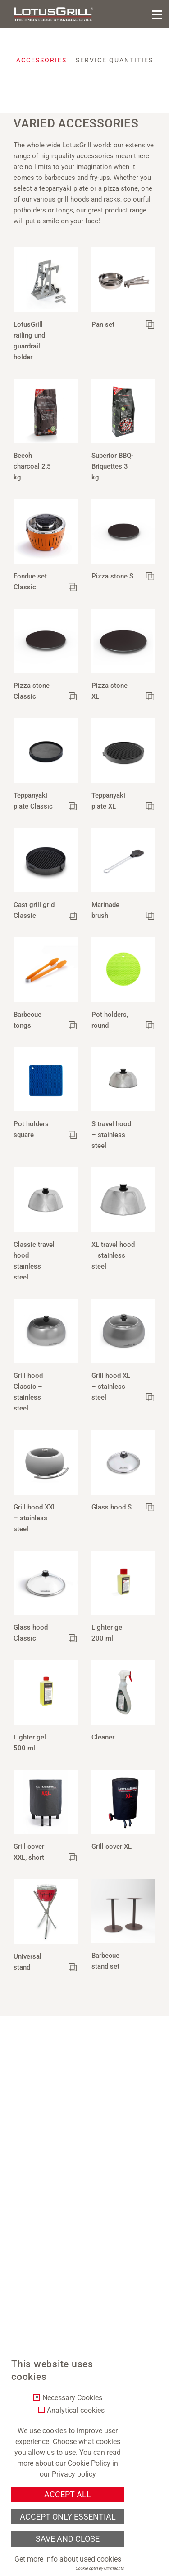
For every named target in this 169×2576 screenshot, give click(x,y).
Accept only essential (68, 2516)
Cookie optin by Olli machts (99, 2568)
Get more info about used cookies (67, 2559)
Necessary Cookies (72, 2398)
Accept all (67, 2494)
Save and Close (68, 2538)
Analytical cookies (76, 2411)
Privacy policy (74, 2474)
